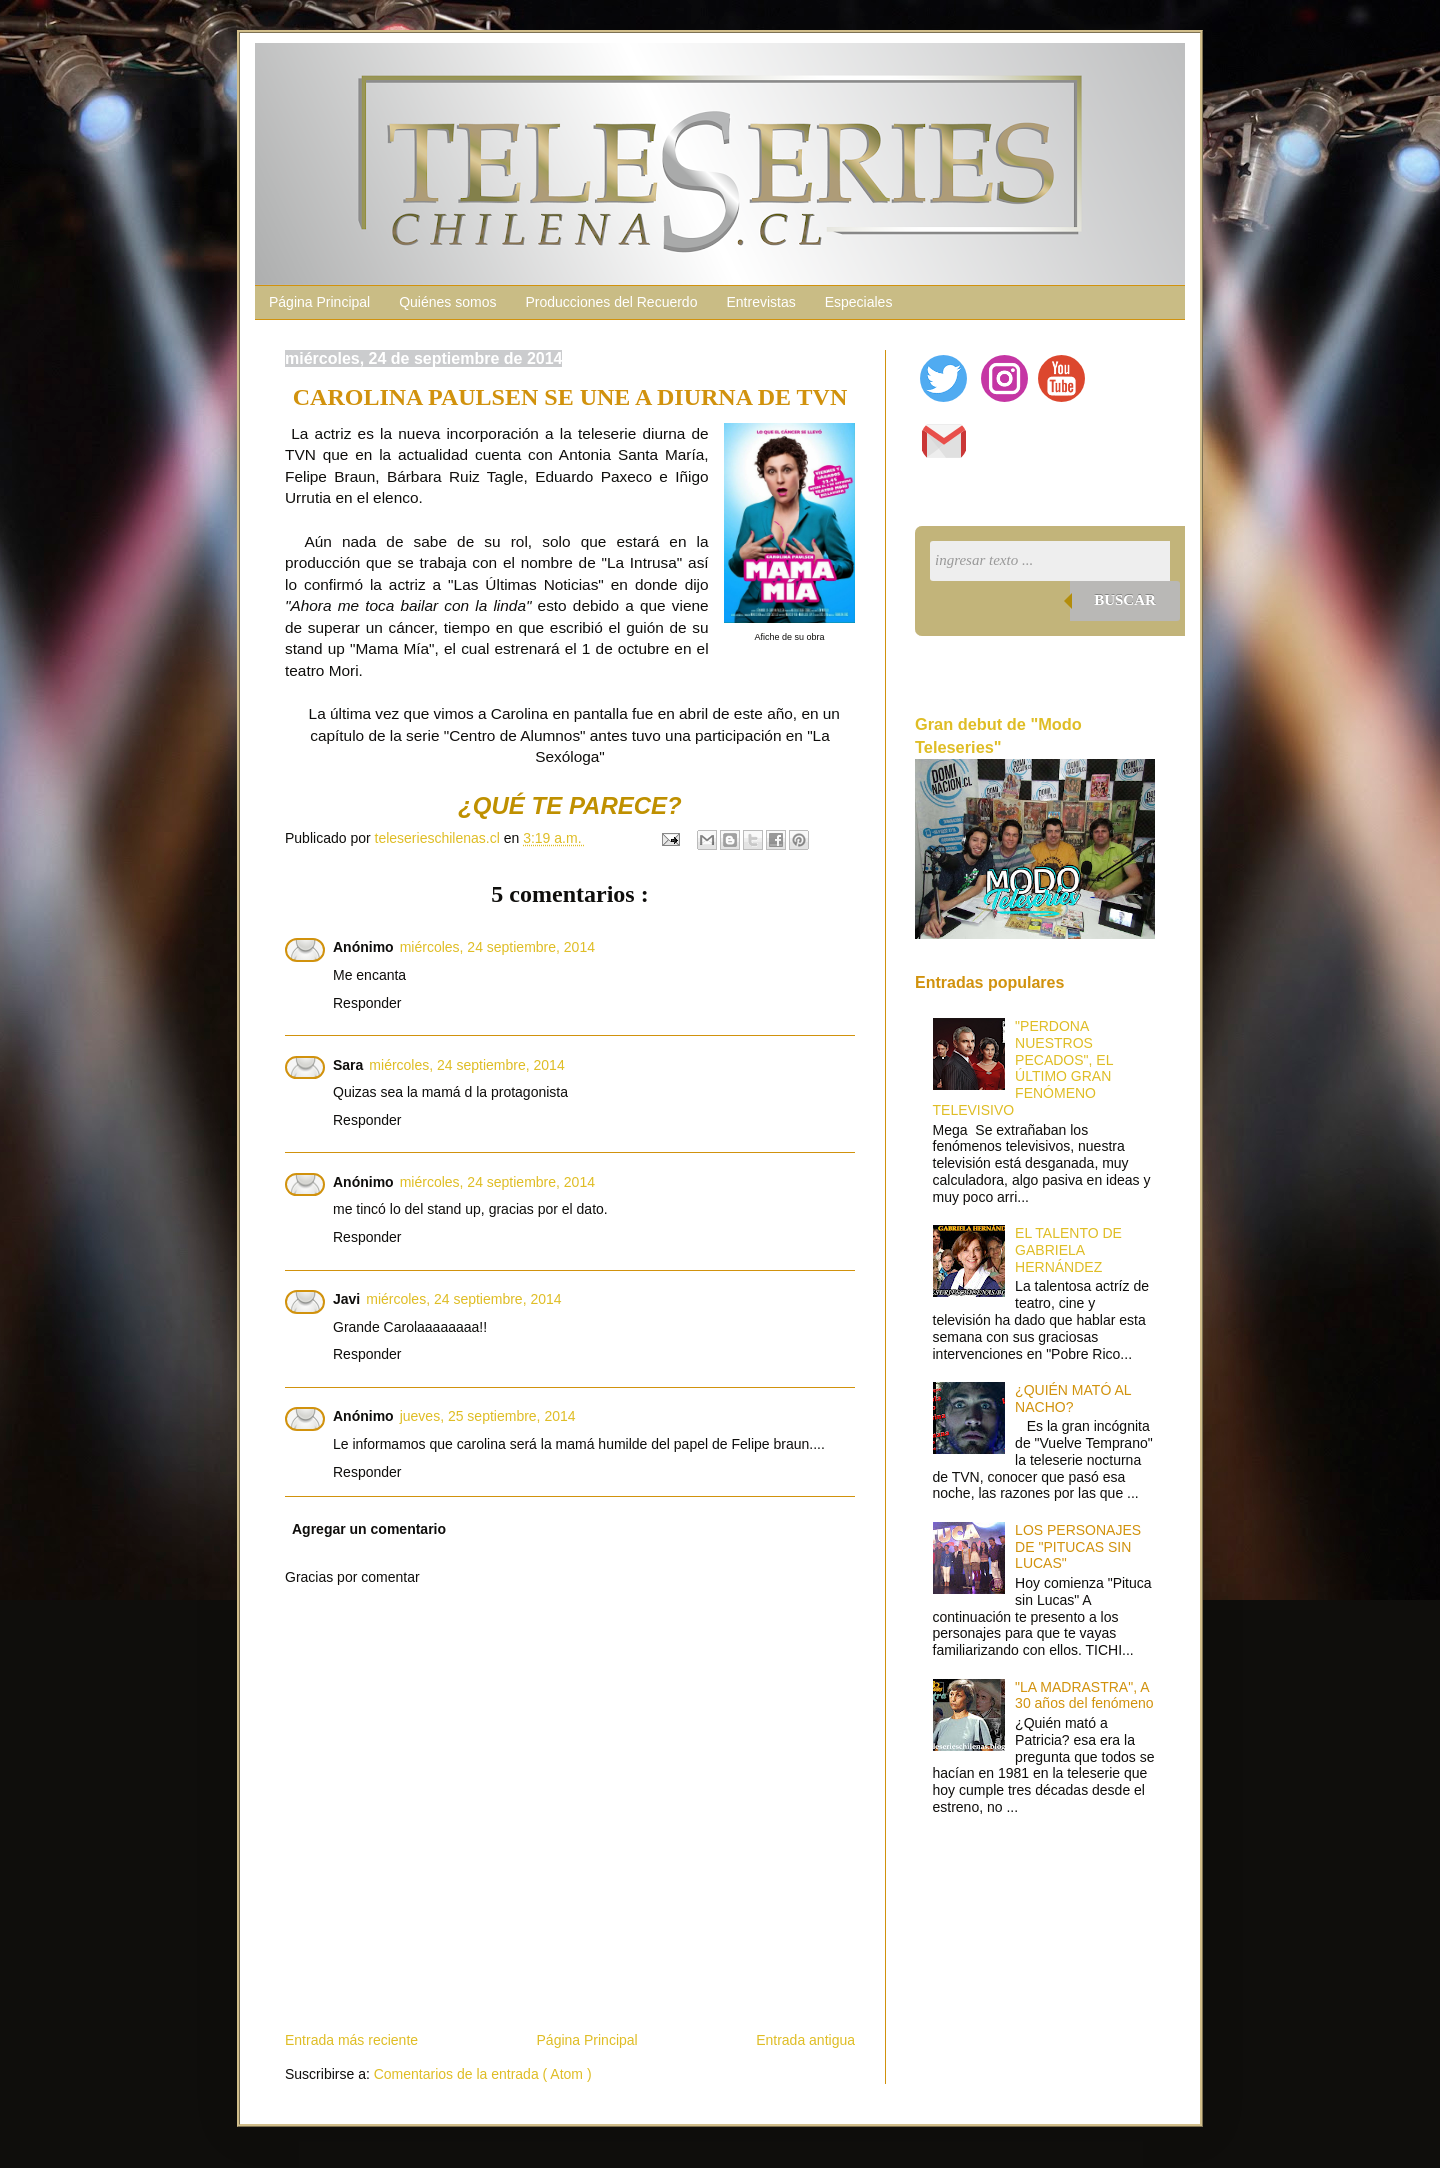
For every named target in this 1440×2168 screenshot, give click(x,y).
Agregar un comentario (369, 1529)
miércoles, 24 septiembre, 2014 (497, 947)
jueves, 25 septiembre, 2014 (488, 1416)
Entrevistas (760, 302)
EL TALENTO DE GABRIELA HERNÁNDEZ (1068, 1250)
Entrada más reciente (351, 2040)
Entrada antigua (805, 2040)
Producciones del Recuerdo (611, 302)
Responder (367, 1003)
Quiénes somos (447, 302)
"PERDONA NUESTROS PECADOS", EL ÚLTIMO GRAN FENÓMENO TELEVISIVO (1023, 1068)
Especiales (859, 302)
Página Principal (319, 302)
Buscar (1125, 600)
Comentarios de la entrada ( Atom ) (483, 2074)
